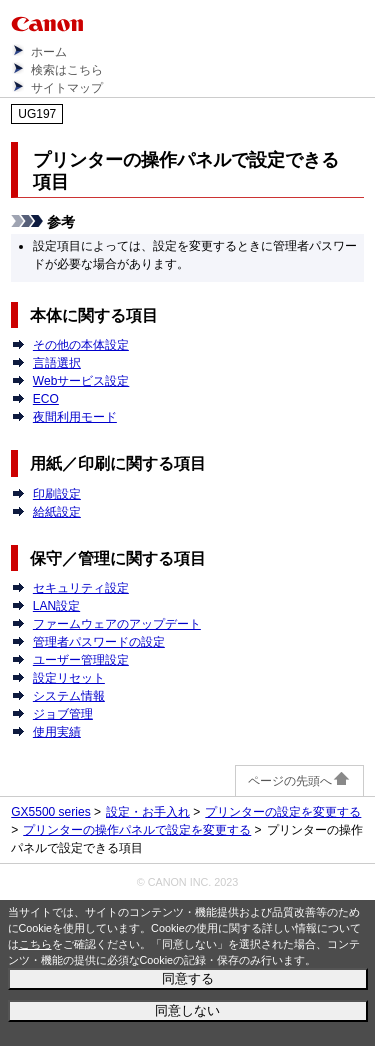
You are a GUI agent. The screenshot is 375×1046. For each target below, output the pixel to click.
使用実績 (57, 732)
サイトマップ (67, 88)
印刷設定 (57, 494)
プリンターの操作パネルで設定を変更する (137, 830)
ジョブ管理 (63, 714)
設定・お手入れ (148, 812)
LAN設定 (56, 606)
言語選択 (57, 363)
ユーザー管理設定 (81, 660)
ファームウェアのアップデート (117, 624)
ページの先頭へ (299, 781)
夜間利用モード (75, 417)
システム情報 (69, 696)
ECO (46, 399)
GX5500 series (50, 812)
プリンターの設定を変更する (283, 812)
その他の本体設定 (81, 345)
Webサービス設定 (81, 381)
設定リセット (69, 678)
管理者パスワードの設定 (99, 642)
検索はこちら (67, 70)
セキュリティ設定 (81, 588)
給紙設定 (57, 512)
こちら (35, 944)
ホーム (49, 52)
